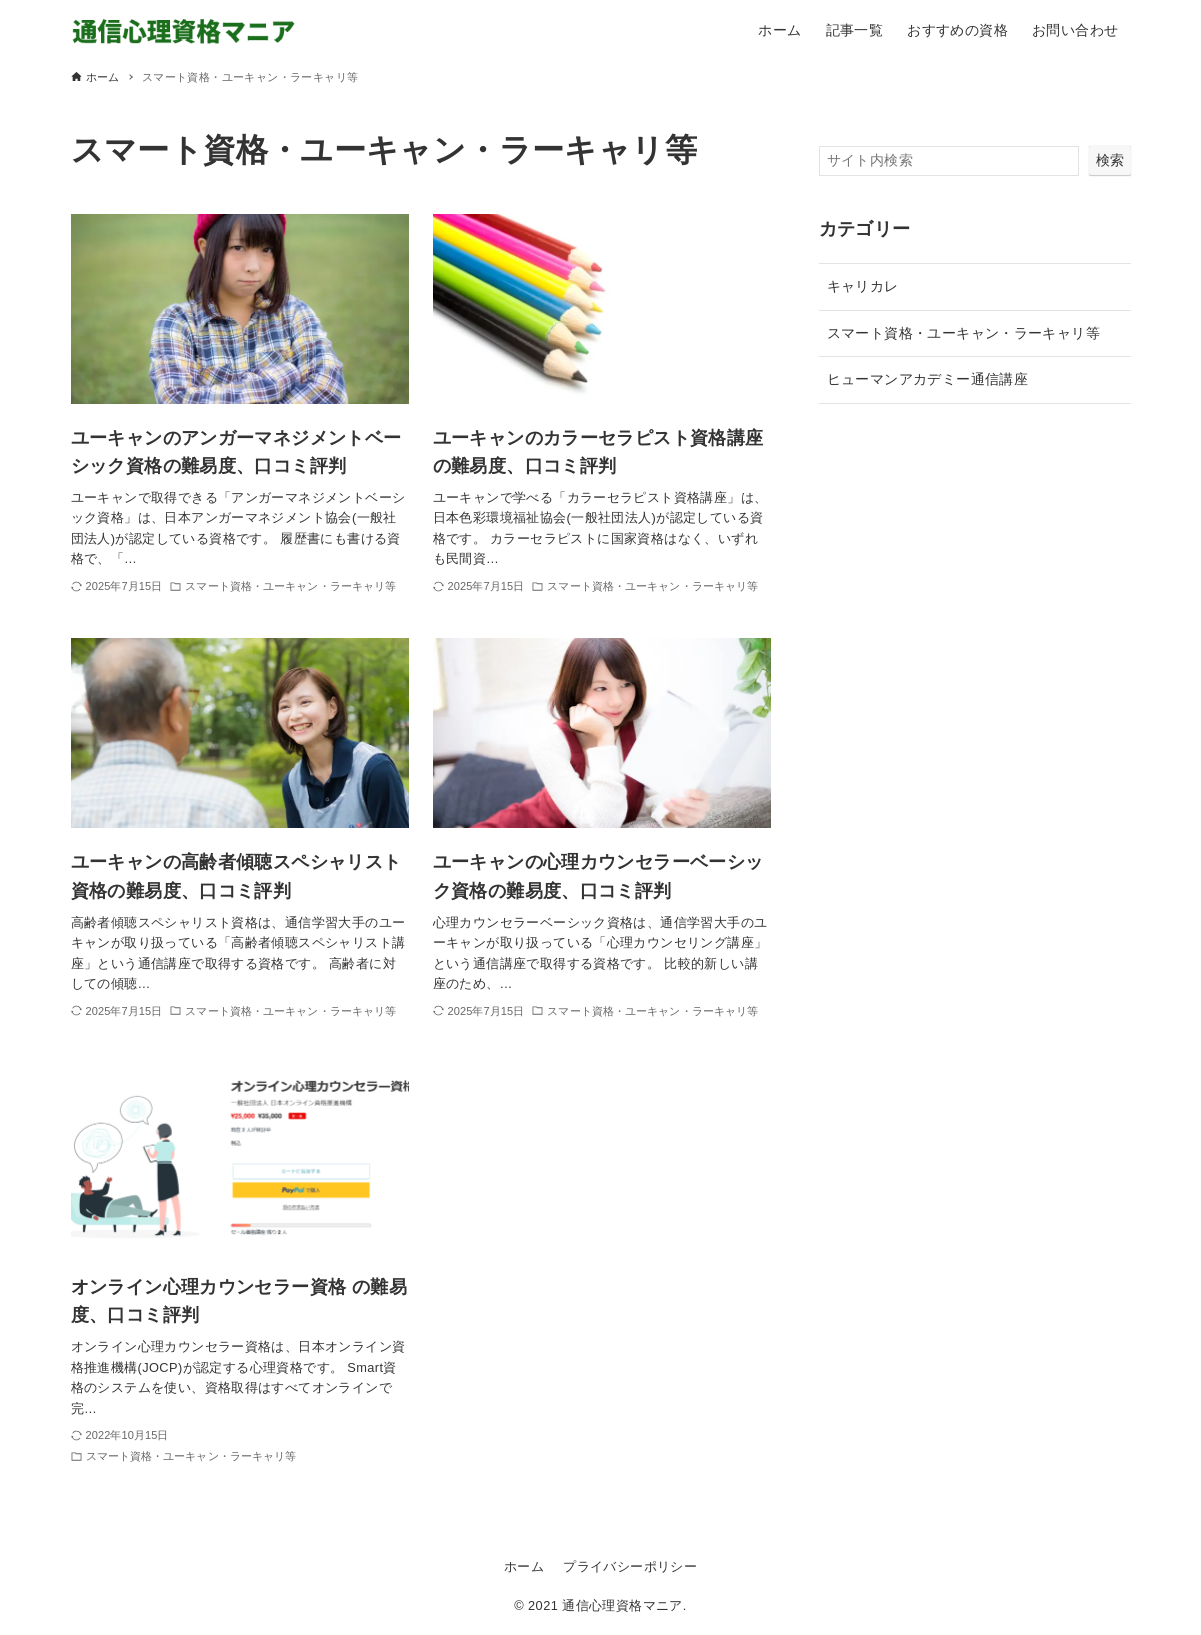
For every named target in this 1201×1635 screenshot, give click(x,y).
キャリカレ (863, 286)
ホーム (524, 1566)
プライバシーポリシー (630, 1566)
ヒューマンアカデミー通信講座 (928, 379)
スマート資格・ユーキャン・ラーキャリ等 (964, 333)
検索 (1110, 160)
